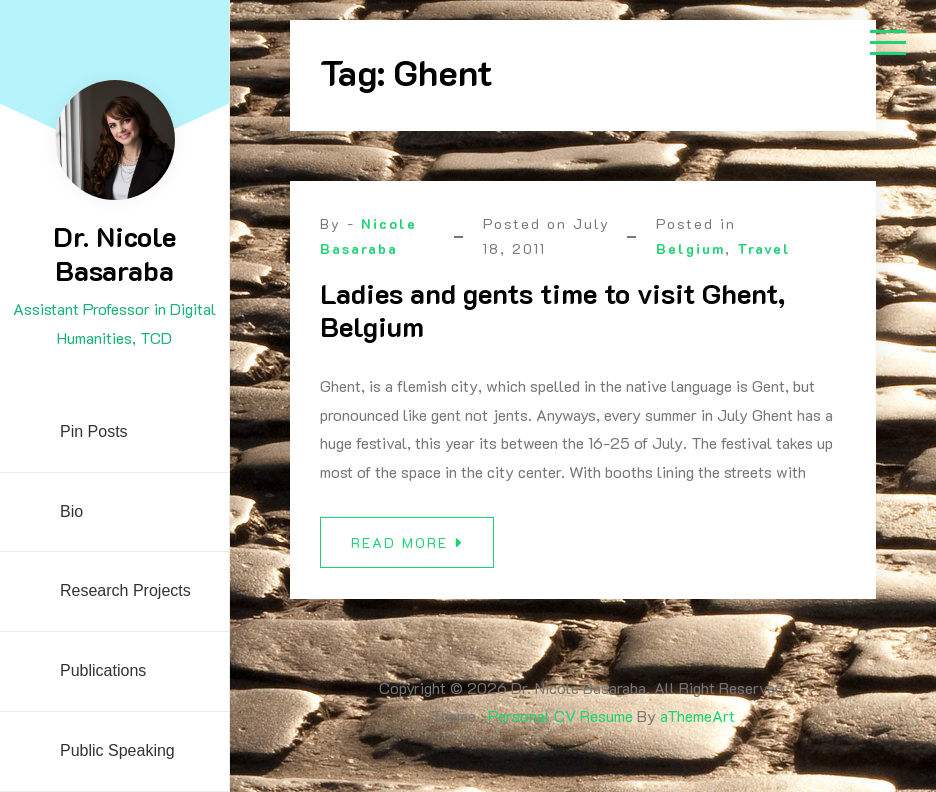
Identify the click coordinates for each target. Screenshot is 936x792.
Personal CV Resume (560, 715)
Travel (764, 248)
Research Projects (125, 590)
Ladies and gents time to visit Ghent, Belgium (552, 310)
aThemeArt (697, 715)
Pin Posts (94, 431)
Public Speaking (117, 750)
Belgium (690, 248)
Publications (103, 670)
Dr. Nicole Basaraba (114, 253)
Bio (71, 511)
